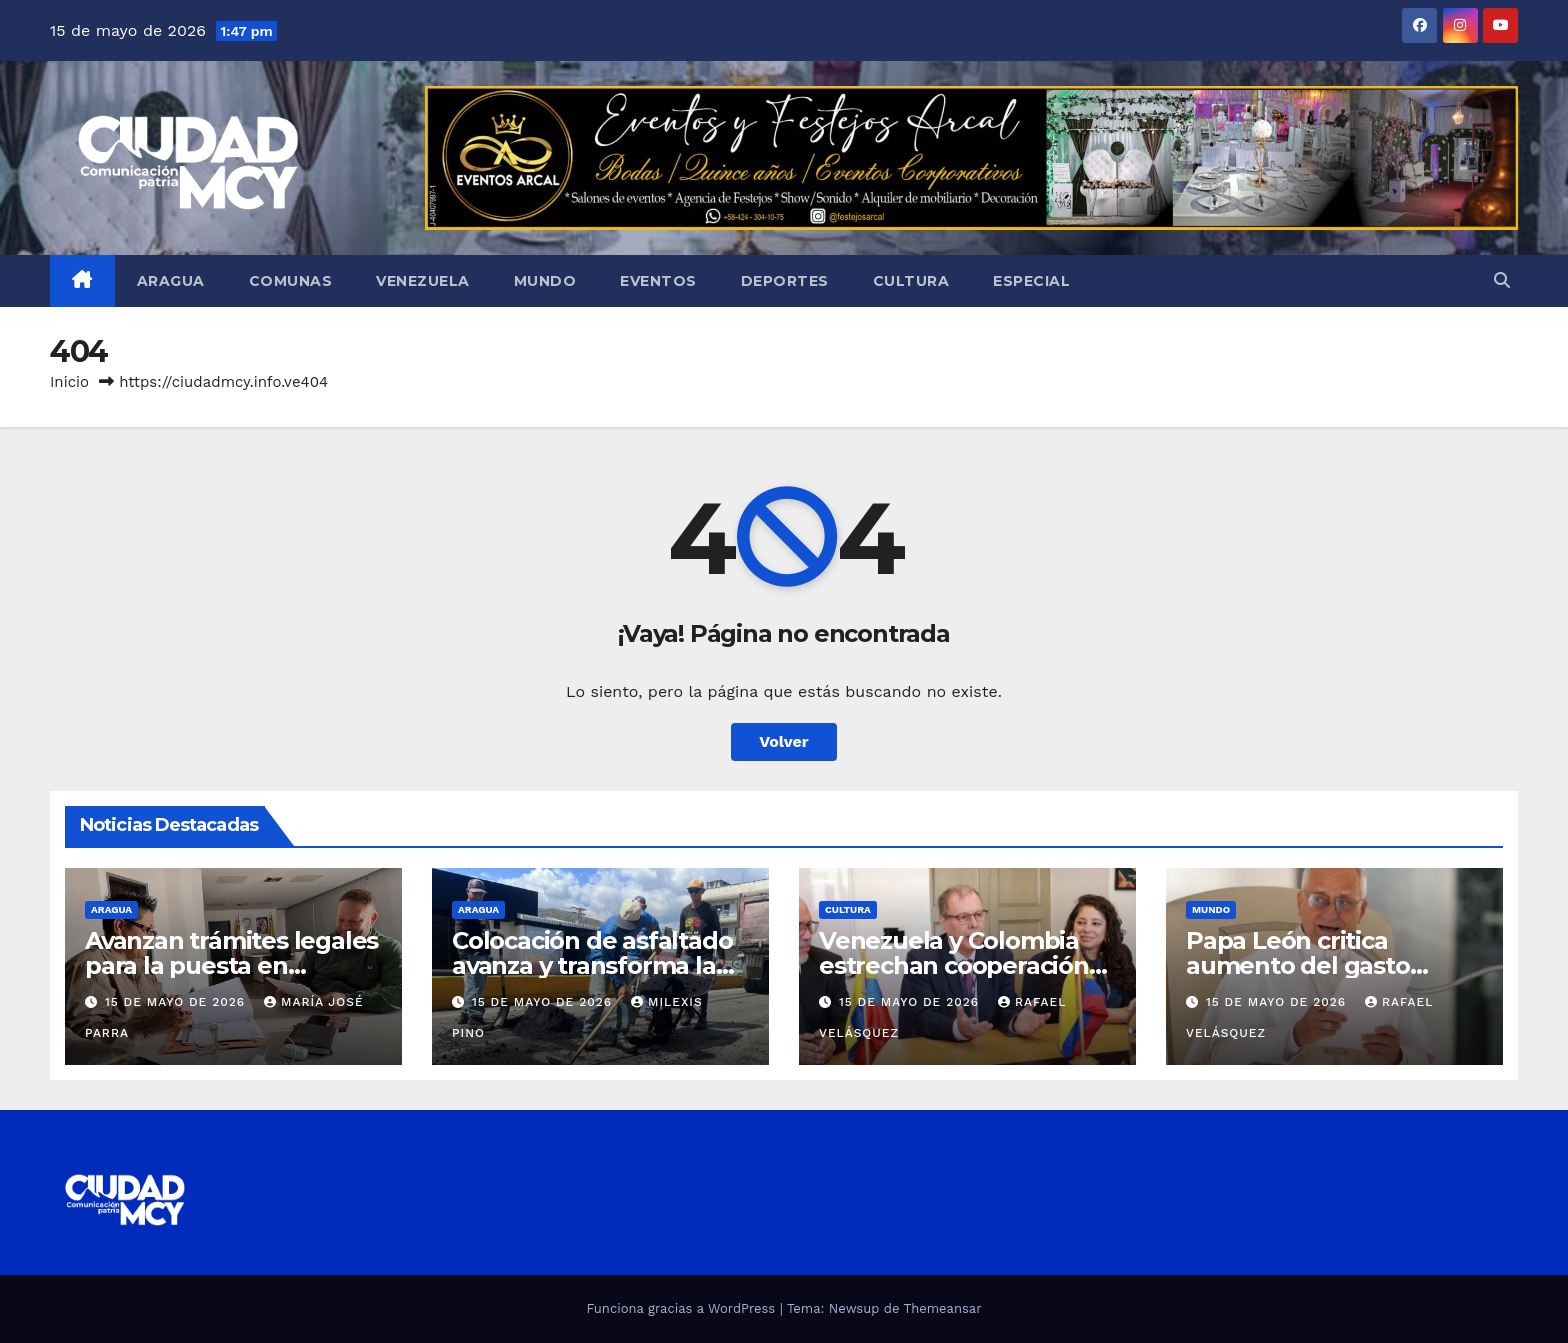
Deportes (785, 281)
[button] (1502, 280)
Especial (1031, 281)
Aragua (171, 281)
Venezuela (423, 281)
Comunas (291, 281)
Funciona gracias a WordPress (682, 1308)
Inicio (69, 382)
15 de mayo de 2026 (177, 1002)
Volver (784, 741)
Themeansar (943, 1308)
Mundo (545, 281)
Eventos (658, 281)
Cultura (911, 281)
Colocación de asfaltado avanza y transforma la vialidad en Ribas (592, 965)
